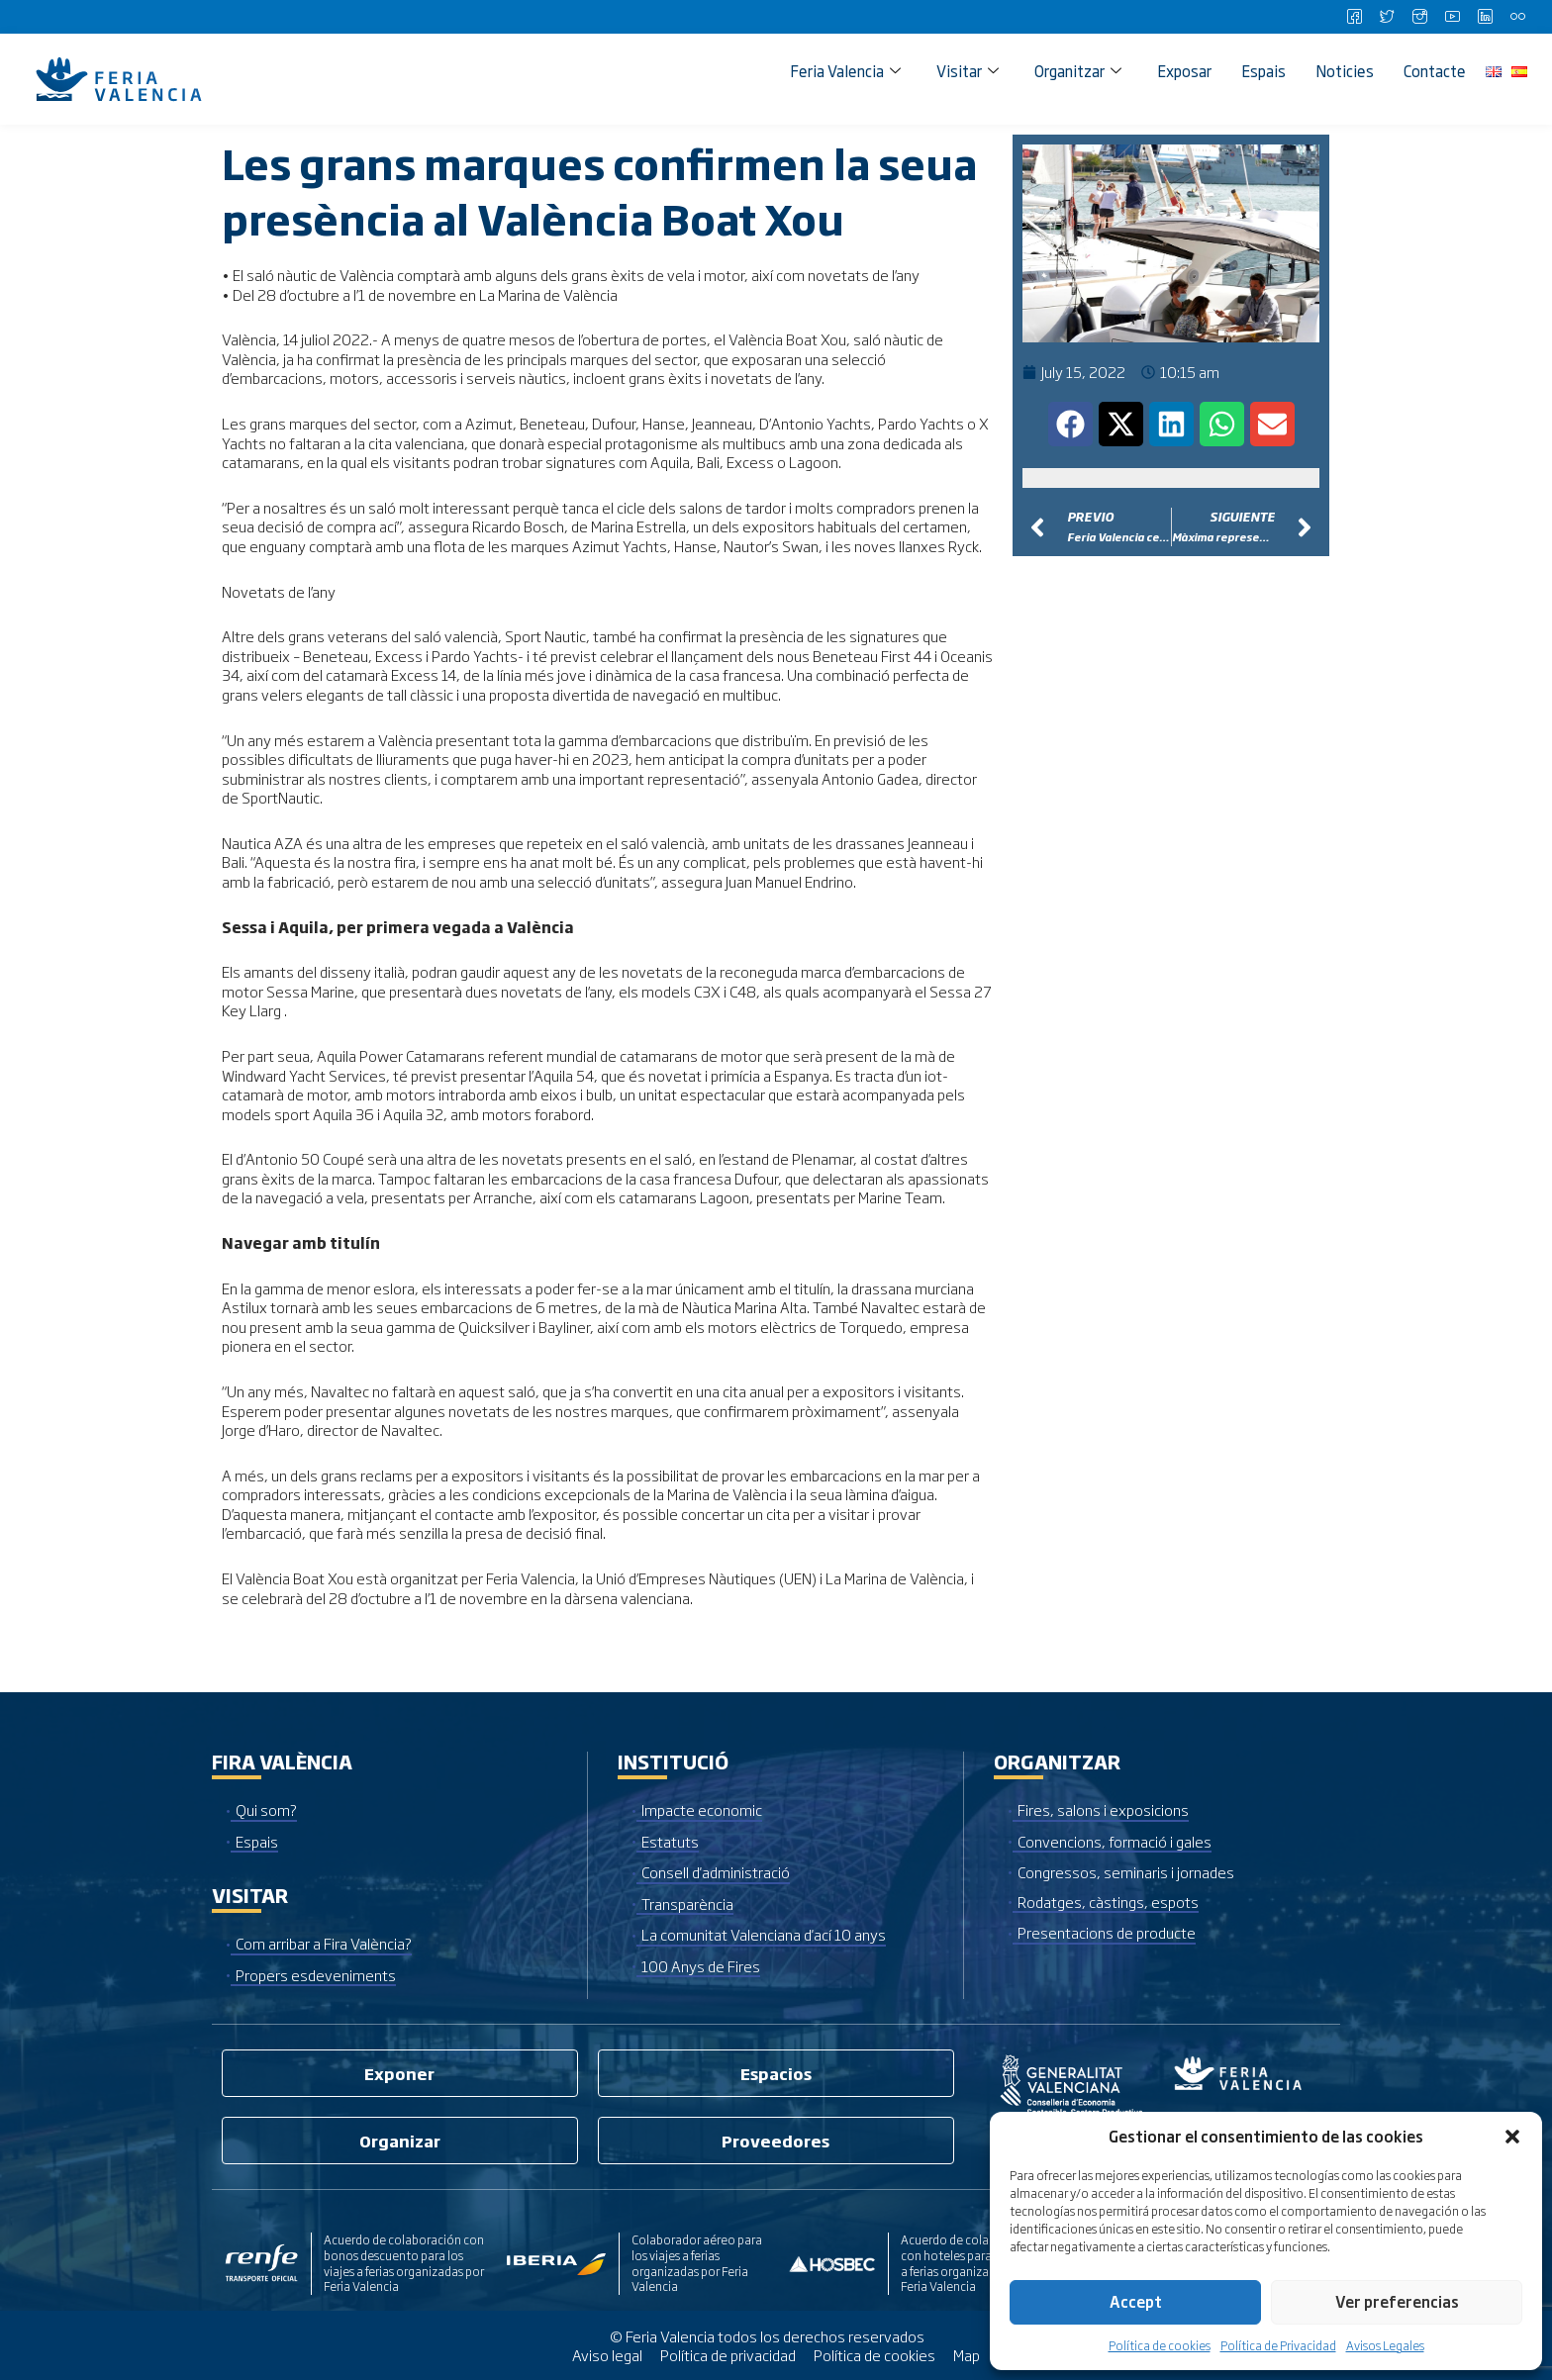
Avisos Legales (1385, 2345)
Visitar (967, 70)
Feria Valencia (845, 70)
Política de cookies (1160, 2345)
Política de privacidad (728, 2354)
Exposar (1184, 70)
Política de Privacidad (1278, 2345)
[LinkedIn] (1485, 17)
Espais (1263, 70)
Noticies (1344, 70)
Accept (1136, 2301)
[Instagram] (1419, 17)
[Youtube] (1452, 17)
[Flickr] (1517, 17)
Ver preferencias (1397, 2301)
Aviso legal (607, 2354)
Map (966, 2354)
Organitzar (1077, 70)
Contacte (1435, 70)
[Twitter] (1387, 17)
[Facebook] (1354, 17)
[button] (1512, 2136)
